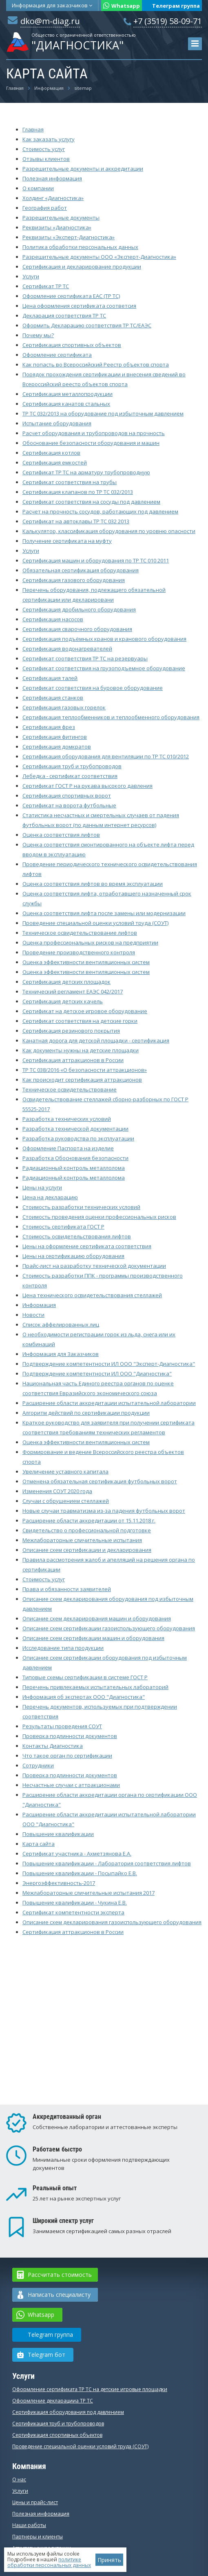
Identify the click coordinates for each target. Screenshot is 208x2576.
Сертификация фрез (48, 727)
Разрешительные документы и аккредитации (82, 168)
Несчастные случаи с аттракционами (71, 1785)
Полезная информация (52, 178)
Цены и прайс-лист (35, 2502)
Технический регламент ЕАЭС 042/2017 (72, 991)
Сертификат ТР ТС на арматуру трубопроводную (86, 472)
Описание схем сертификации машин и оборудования (93, 1638)
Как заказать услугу (48, 139)
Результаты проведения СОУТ (62, 1726)
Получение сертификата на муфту (67, 541)
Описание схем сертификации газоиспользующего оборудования (108, 1628)
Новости (33, 1314)
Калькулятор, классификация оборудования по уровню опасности (108, 531)
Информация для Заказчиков (60, 1354)
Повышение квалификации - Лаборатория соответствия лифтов (106, 1863)
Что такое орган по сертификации (67, 1755)
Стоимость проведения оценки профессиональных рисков (99, 1216)
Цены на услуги (42, 1187)
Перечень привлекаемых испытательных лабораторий (95, 1687)
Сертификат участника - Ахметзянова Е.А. (76, 1853)
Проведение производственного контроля (78, 952)
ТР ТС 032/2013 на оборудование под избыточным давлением (103, 413)
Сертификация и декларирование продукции (81, 266)
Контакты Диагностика (52, 1745)
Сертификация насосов (52, 619)
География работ (44, 207)
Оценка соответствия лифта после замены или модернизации (104, 913)
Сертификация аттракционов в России (73, 1060)
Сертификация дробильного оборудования (79, 609)
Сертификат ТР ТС (45, 286)
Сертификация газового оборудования (73, 580)
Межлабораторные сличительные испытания (82, 1540)
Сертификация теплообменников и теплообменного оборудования (110, 717)
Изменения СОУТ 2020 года (57, 1491)
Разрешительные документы (61, 217)
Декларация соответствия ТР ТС (64, 315)
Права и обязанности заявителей (66, 1589)
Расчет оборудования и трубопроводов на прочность (93, 433)
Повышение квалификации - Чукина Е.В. (74, 1902)
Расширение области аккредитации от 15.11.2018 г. (88, 1520)
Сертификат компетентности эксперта (73, 1912)
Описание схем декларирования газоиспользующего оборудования (111, 1922)
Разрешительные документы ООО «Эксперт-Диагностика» (99, 256)
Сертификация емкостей (54, 462)
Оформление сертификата (57, 354)
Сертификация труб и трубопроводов (72, 766)
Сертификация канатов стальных (66, 403)
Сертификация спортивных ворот (66, 795)
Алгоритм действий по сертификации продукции (86, 1412)
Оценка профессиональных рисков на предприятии (90, 942)
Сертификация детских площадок (66, 981)
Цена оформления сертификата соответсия (79, 305)
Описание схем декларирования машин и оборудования (96, 1618)
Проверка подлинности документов (69, 1736)
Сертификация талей (49, 678)
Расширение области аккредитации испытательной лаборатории (109, 1403)
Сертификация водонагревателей (67, 648)
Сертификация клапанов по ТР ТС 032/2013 (77, 492)
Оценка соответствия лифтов (61, 834)
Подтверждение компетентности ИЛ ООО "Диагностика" (97, 1373)
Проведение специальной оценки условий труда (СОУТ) (95, 923)
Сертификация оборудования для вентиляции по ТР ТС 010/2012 (105, 756)
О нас (19, 2479)
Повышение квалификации (58, 1834)
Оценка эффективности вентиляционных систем (86, 962)
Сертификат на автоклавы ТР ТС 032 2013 (75, 521)
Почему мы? (38, 335)
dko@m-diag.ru (50, 21)
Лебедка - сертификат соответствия (69, 776)
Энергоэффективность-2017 (58, 1883)
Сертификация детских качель (62, 1001)
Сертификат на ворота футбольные (69, 805)
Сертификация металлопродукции (67, 394)
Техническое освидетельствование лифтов (79, 932)
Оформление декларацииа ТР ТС (52, 2400)
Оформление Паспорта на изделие (68, 1148)
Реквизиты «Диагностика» (56, 227)
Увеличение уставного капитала (65, 1471)
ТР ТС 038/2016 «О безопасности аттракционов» (84, 1070)
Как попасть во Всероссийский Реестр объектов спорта (95, 364)
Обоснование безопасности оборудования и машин (90, 443)
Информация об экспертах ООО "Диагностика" (83, 1696)
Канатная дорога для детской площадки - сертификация (95, 1040)
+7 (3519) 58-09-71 (167, 21)
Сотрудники (38, 1765)
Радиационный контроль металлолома (73, 1167)
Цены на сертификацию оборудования (73, 1256)
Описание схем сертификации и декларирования (86, 1550)
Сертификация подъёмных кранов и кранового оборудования (104, 638)
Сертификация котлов (51, 452)
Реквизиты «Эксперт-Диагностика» (68, 237)
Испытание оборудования (56, 423)
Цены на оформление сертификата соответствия (86, 1246)
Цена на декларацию (50, 1197)
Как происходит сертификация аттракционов (82, 1079)
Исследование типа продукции (63, 1647)
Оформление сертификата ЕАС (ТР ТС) (71, 296)
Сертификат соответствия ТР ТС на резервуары (85, 658)
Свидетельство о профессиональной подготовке (86, 1530)
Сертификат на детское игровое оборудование (84, 1011)
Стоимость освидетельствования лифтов (76, 1236)
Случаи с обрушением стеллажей (65, 1501)
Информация (52, 5)
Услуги (30, 276)
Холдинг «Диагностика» (53, 198)
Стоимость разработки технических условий (81, 1207)
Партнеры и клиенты (37, 2536)
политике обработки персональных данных (49, 2562)
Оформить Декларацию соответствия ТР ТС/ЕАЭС (86, 325)
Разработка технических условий (66, 1118)
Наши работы (29, 2525)
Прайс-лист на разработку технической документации (94, 1265)
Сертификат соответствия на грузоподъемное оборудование (103, 668)
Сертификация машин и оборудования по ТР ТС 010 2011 (95, 560)
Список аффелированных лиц (60, 1324)
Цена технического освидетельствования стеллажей (92, 1295)
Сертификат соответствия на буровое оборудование (92, 687)
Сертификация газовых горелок (64, 707)
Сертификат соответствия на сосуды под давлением (91, 501)
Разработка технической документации (75, 1128)
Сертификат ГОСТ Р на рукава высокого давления (87, 785)
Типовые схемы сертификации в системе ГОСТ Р (85, 1677)
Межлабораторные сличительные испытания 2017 (88, 1892)
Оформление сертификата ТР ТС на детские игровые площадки (89, 2389)
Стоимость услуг (43, 149)
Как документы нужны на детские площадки (80, 1050)
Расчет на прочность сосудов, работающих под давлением (100, 511)
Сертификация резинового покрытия (71, 1030)
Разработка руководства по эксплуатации (78, 1138)
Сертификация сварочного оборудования (77, 629)
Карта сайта (38, 1843)
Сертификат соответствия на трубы (69, 482)
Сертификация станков (52, 697)
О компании (38, 188)
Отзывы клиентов (46, 158)
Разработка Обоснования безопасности (75, 1158)
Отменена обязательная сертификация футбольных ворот (99, 1481)
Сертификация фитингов (54, 736)
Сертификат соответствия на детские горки (79, 1021)
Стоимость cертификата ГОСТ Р (63, 1226)
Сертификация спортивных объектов (71, 345)
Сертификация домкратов (56, 746)
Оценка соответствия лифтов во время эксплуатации (92, 883)
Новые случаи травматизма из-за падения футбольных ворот (103, 1510)
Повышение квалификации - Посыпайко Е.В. (79, 1873)
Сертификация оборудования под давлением (68, 2412)
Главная (33, 129)
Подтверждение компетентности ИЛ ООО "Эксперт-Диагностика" (108, 1363)
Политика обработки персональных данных (80, 247)
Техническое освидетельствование (69, 1089)
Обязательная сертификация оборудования (80, 570)
